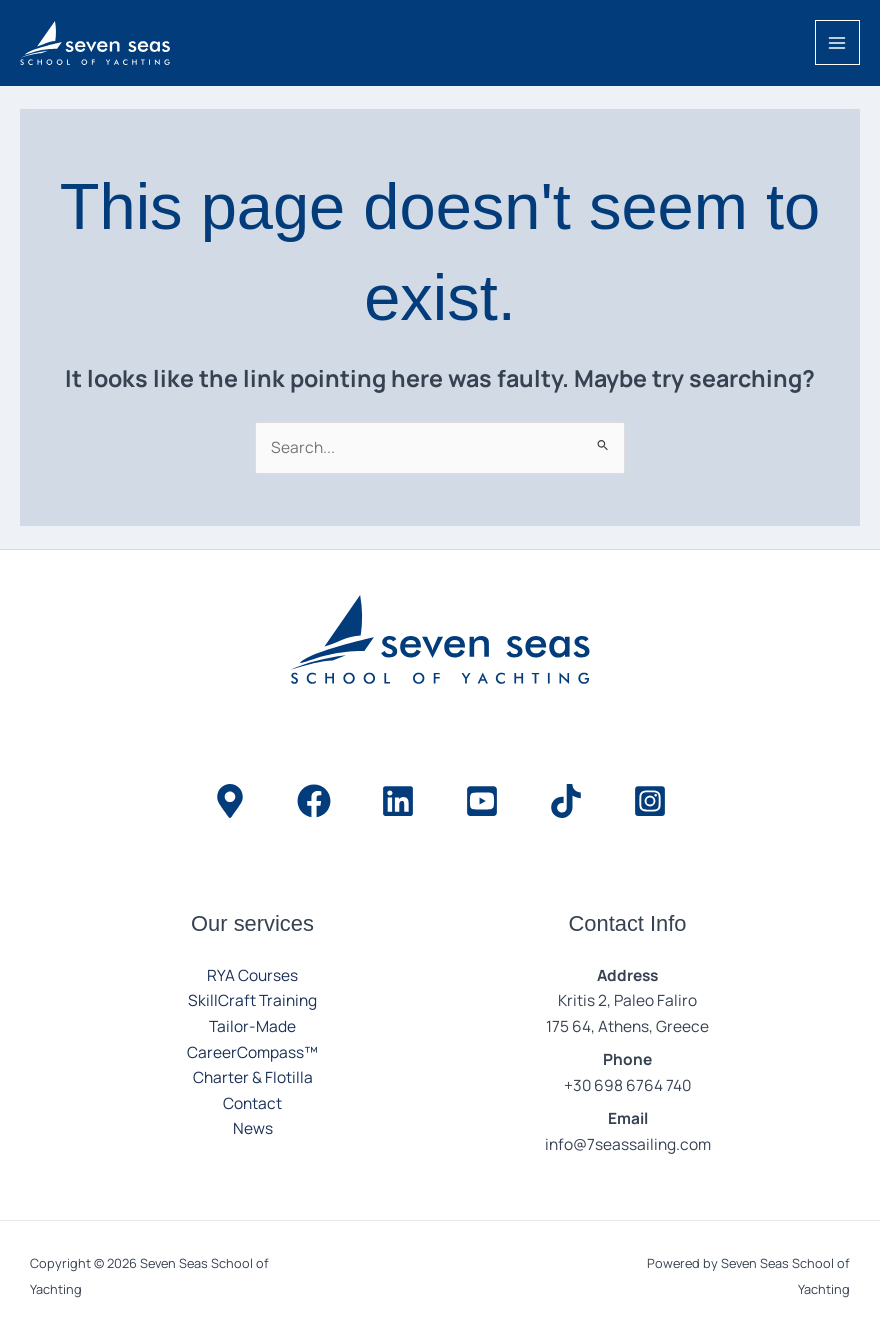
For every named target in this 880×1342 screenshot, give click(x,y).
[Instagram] (650, 801)
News (253, 1128)
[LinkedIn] (398, 801)
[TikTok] (566, 801)
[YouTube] (482, 801)
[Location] (230, 801)
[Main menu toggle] (837, 42)
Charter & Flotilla (253, 1077)
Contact (252, 1103)
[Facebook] (314, 801)
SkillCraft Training (252, 1000)
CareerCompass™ (252, 1052)
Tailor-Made (252, 1026)
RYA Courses (252, 975)
